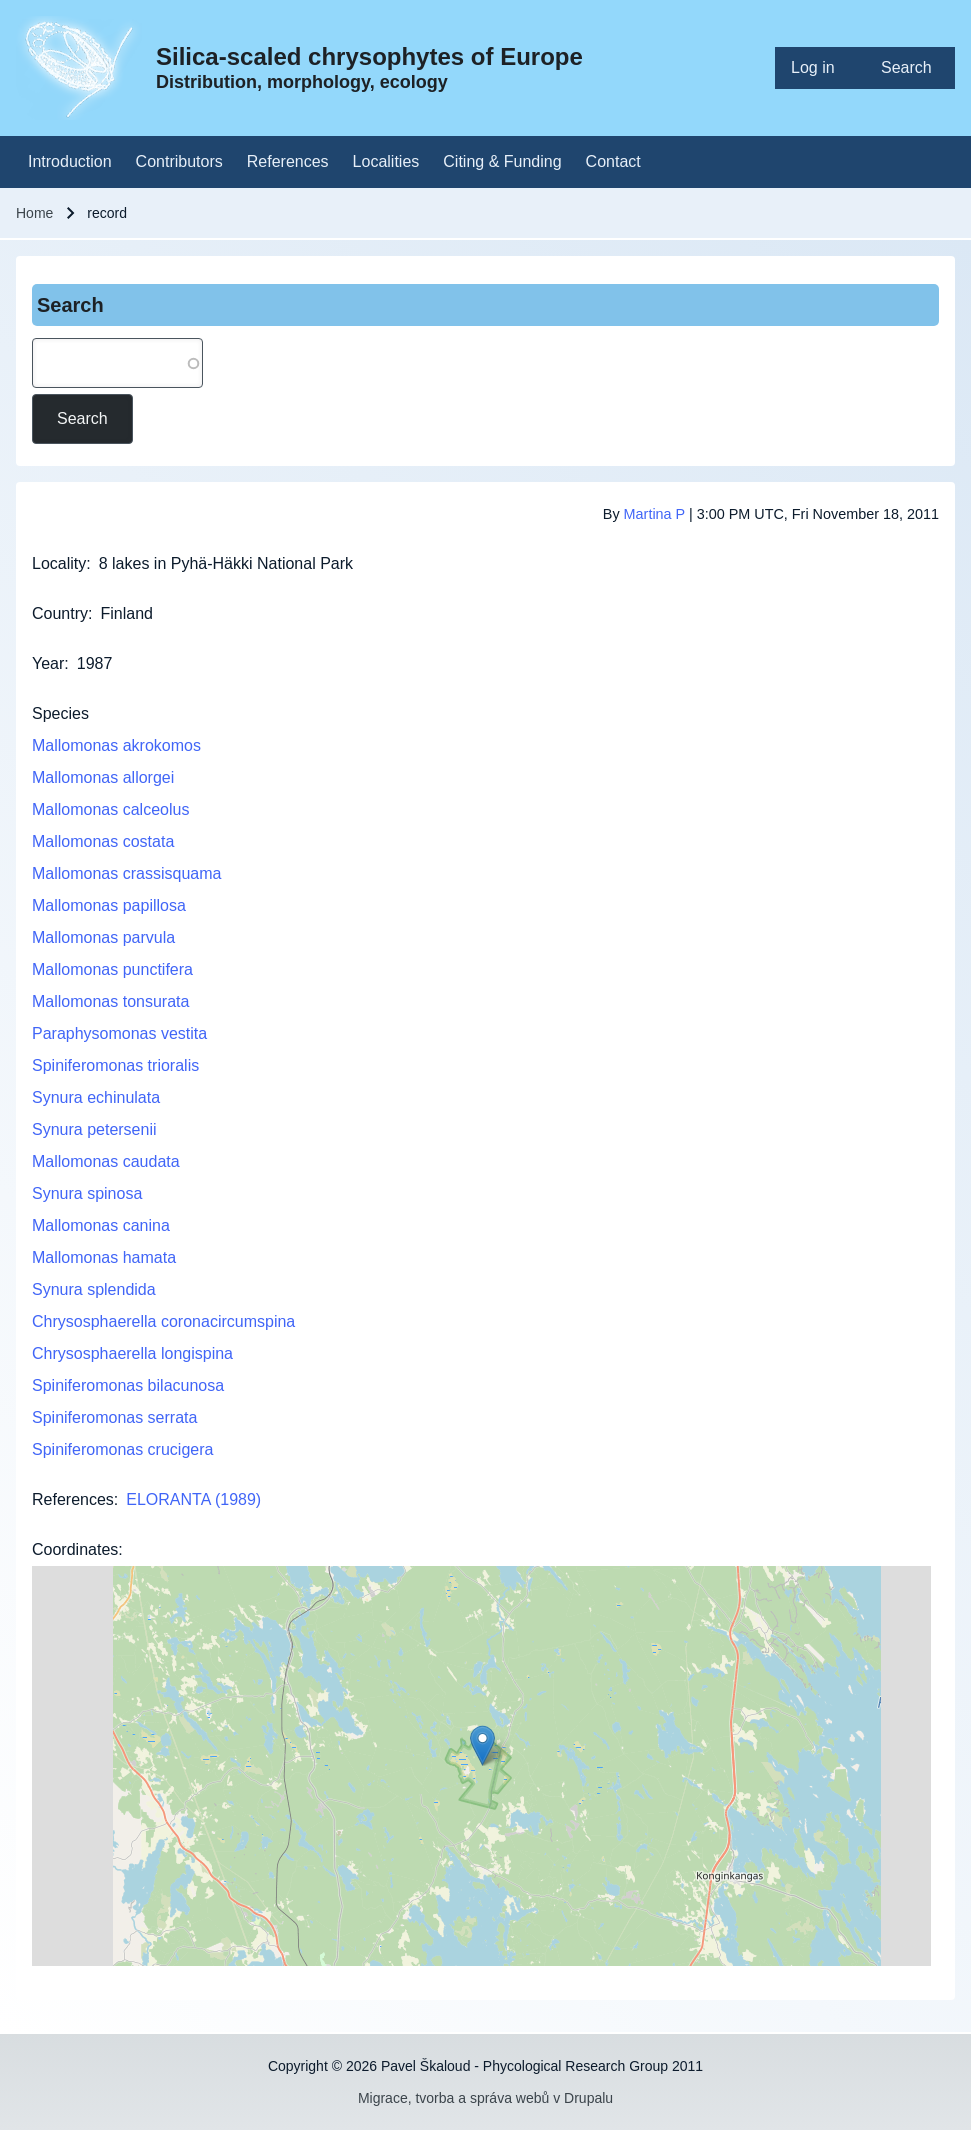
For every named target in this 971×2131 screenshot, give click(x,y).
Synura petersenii (94, 1129)
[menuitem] (820, 68)
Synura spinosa (87, 1193)
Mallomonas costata (103, 841)
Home (34, 213)
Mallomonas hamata (104, 1257)
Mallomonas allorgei (103, 777)
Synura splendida (94, 1289)
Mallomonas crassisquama (126, 873)
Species (60, 713)
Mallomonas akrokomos (116, 745)
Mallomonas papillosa (109, 905)
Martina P (654, 514)
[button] (482, 1745)
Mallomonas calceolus (110, 809)
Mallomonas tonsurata (110, 1001)
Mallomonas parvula (103, 937)
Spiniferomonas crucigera (122, 1449)
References (73, 1499)
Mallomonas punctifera (112, 969)
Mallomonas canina (101, 1225)
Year (48, 663)
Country (60, 613)
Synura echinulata (96, 1097)
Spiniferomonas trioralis (115, 1065)
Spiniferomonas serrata (114, 1417)
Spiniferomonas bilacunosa (128, 1385)
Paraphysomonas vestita (119, 1033)
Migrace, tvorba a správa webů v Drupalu (485, 2098)
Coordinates (75, 1549)
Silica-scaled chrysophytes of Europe (369, 56)
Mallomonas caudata (106, 1161)
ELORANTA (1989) (193, 1499)
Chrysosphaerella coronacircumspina (163, 1321)
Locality (59, 563)
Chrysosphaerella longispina (132, 1353)
